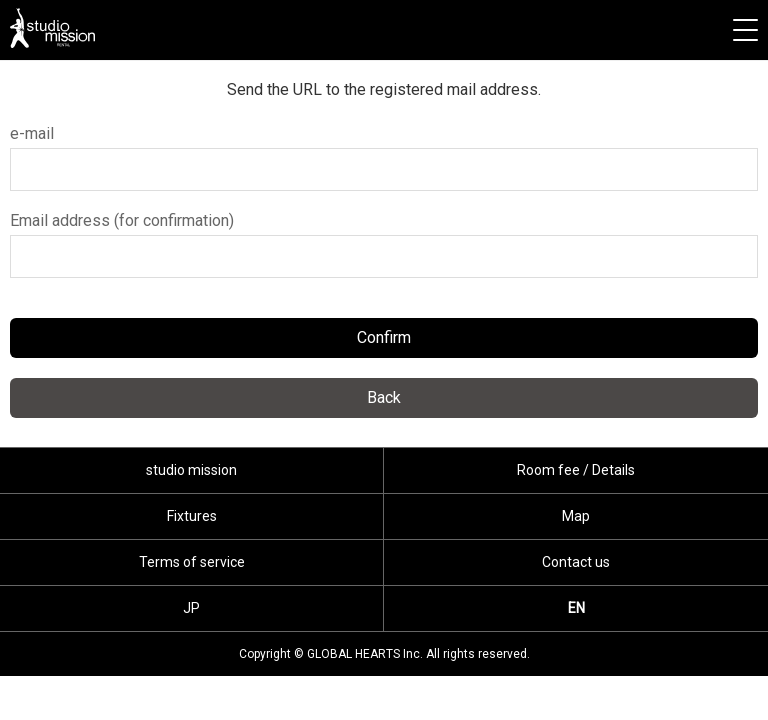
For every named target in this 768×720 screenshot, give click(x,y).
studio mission (52, 28)
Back (384, 397)
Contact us (576, 562)
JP (191, 608)
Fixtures (192, 516)
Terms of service (192, 562)
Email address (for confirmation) (122, 220)
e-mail (32, 133)
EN (576, 608)
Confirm (384, 337)
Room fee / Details (576, 470)
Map (576, 516)
